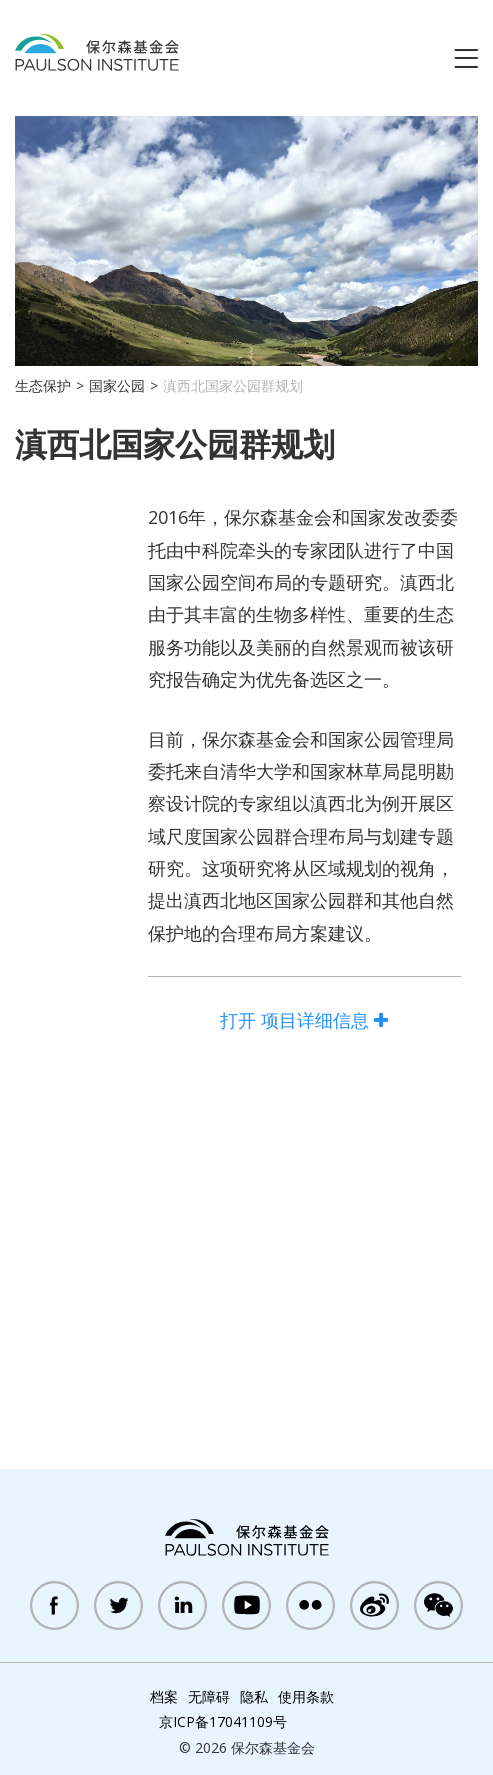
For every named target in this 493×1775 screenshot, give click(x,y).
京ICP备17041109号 (223, 1721)
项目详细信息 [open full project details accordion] (304, 1020)
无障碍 (209, 1696)
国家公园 (117, 385)
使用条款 (306, 1696)
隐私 (254, 1696)
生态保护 (43, 385)
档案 (164, 1696)
